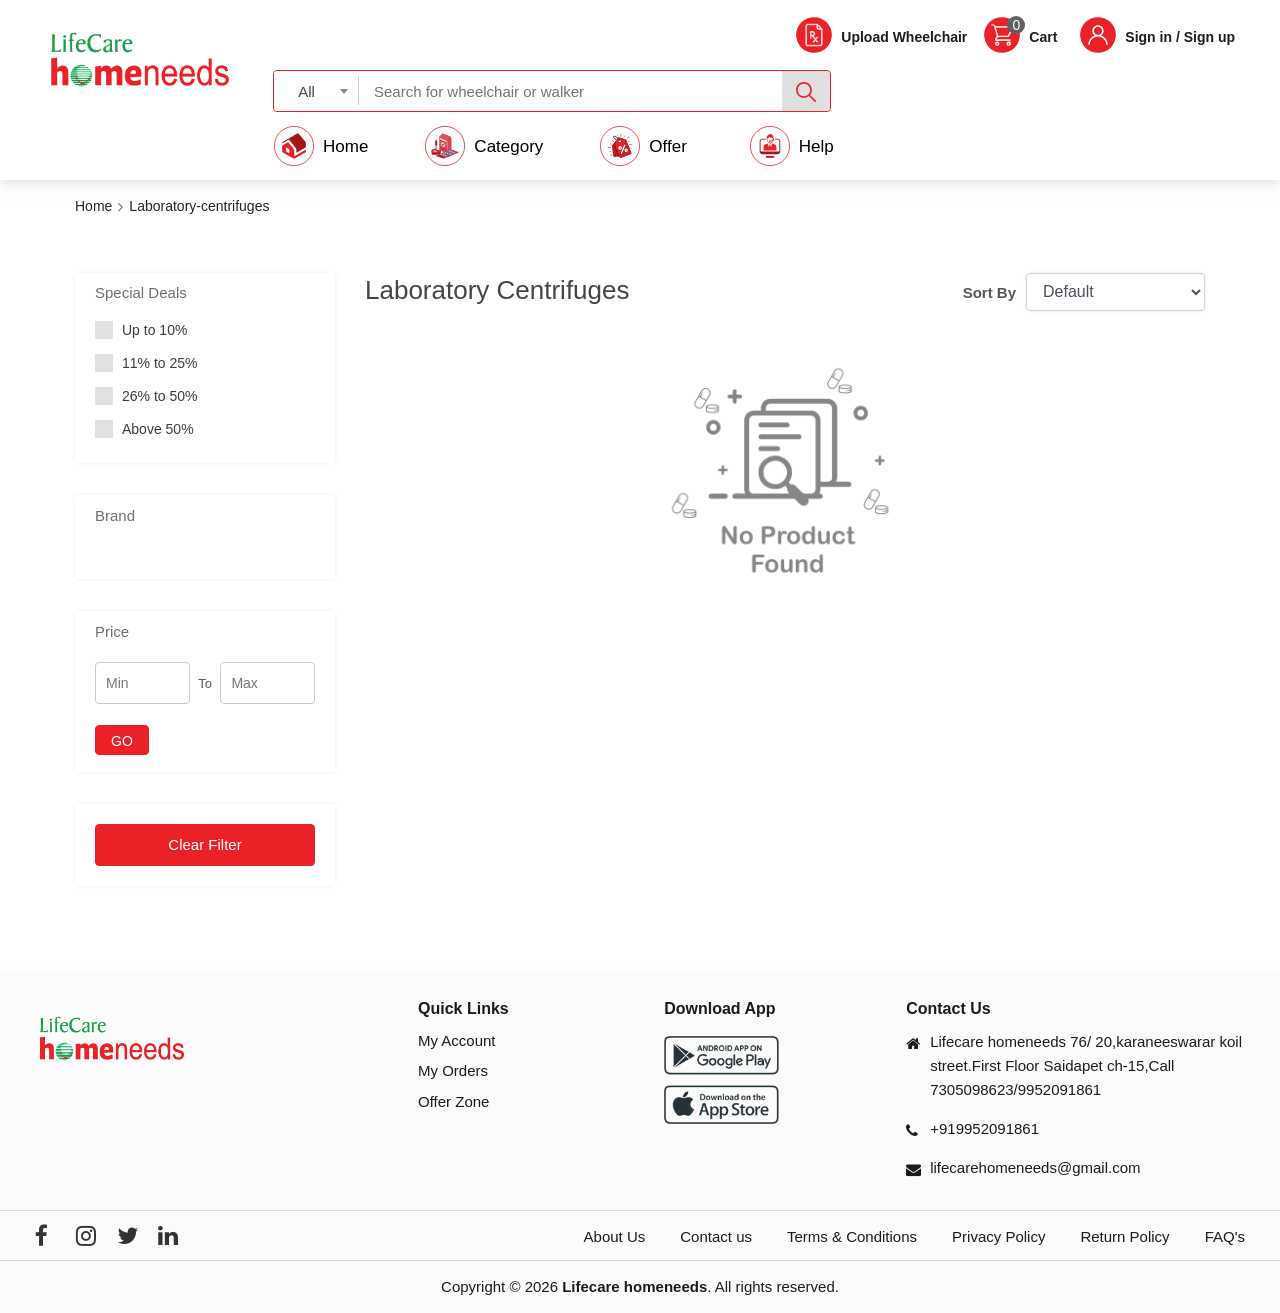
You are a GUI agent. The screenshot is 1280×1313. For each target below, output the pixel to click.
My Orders (453, 1070)
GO (122, 741)
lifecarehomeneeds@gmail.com (1035, 1167)
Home (93, 206)
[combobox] (316, 90)
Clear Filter (204, 844)
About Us (615, 1236)
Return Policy (1124, 1236)
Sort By (989, 292)
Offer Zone (453, 1101)
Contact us (716, 1236)
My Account (457, 1040)
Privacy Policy (998, 1236)
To (205, 683)
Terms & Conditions (852, 1236)
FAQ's (1225, 1236)
